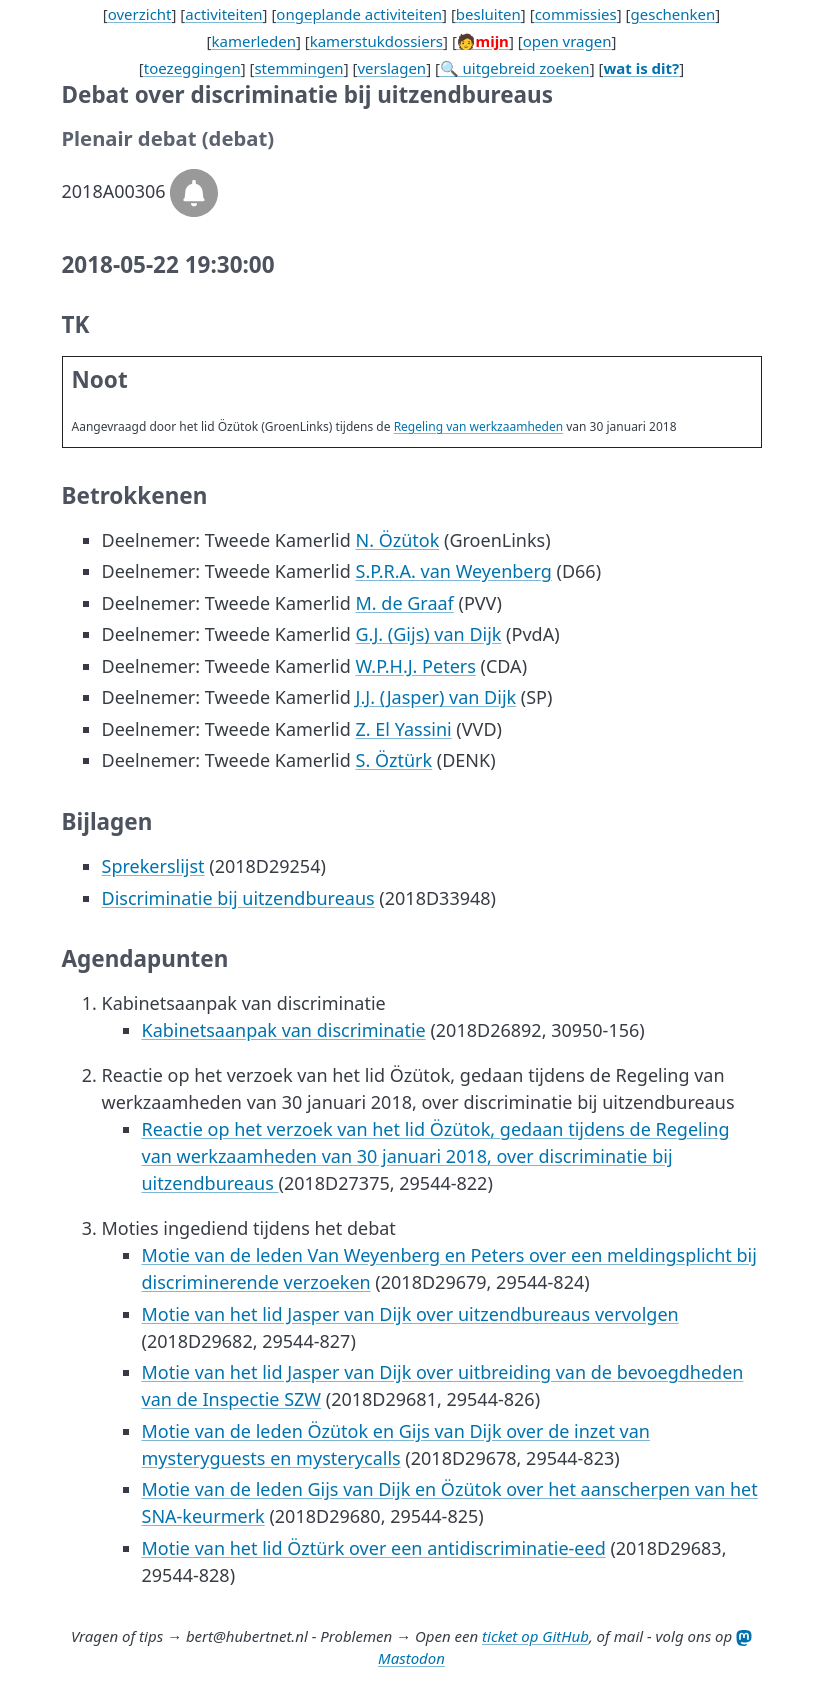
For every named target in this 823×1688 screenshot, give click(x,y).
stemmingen (298, 68)
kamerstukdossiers (376, 41)
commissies (576, 14)
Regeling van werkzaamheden (479, 426)
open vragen (567, 41)
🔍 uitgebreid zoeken (515, 68)
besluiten (488, 14)
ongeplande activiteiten (359, 14)
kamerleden (254, 41)
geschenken (673, 14)
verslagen (391, 68)
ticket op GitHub (535, 1636)
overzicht (140, 14)
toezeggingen (192, 68)
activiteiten (223, 14)
